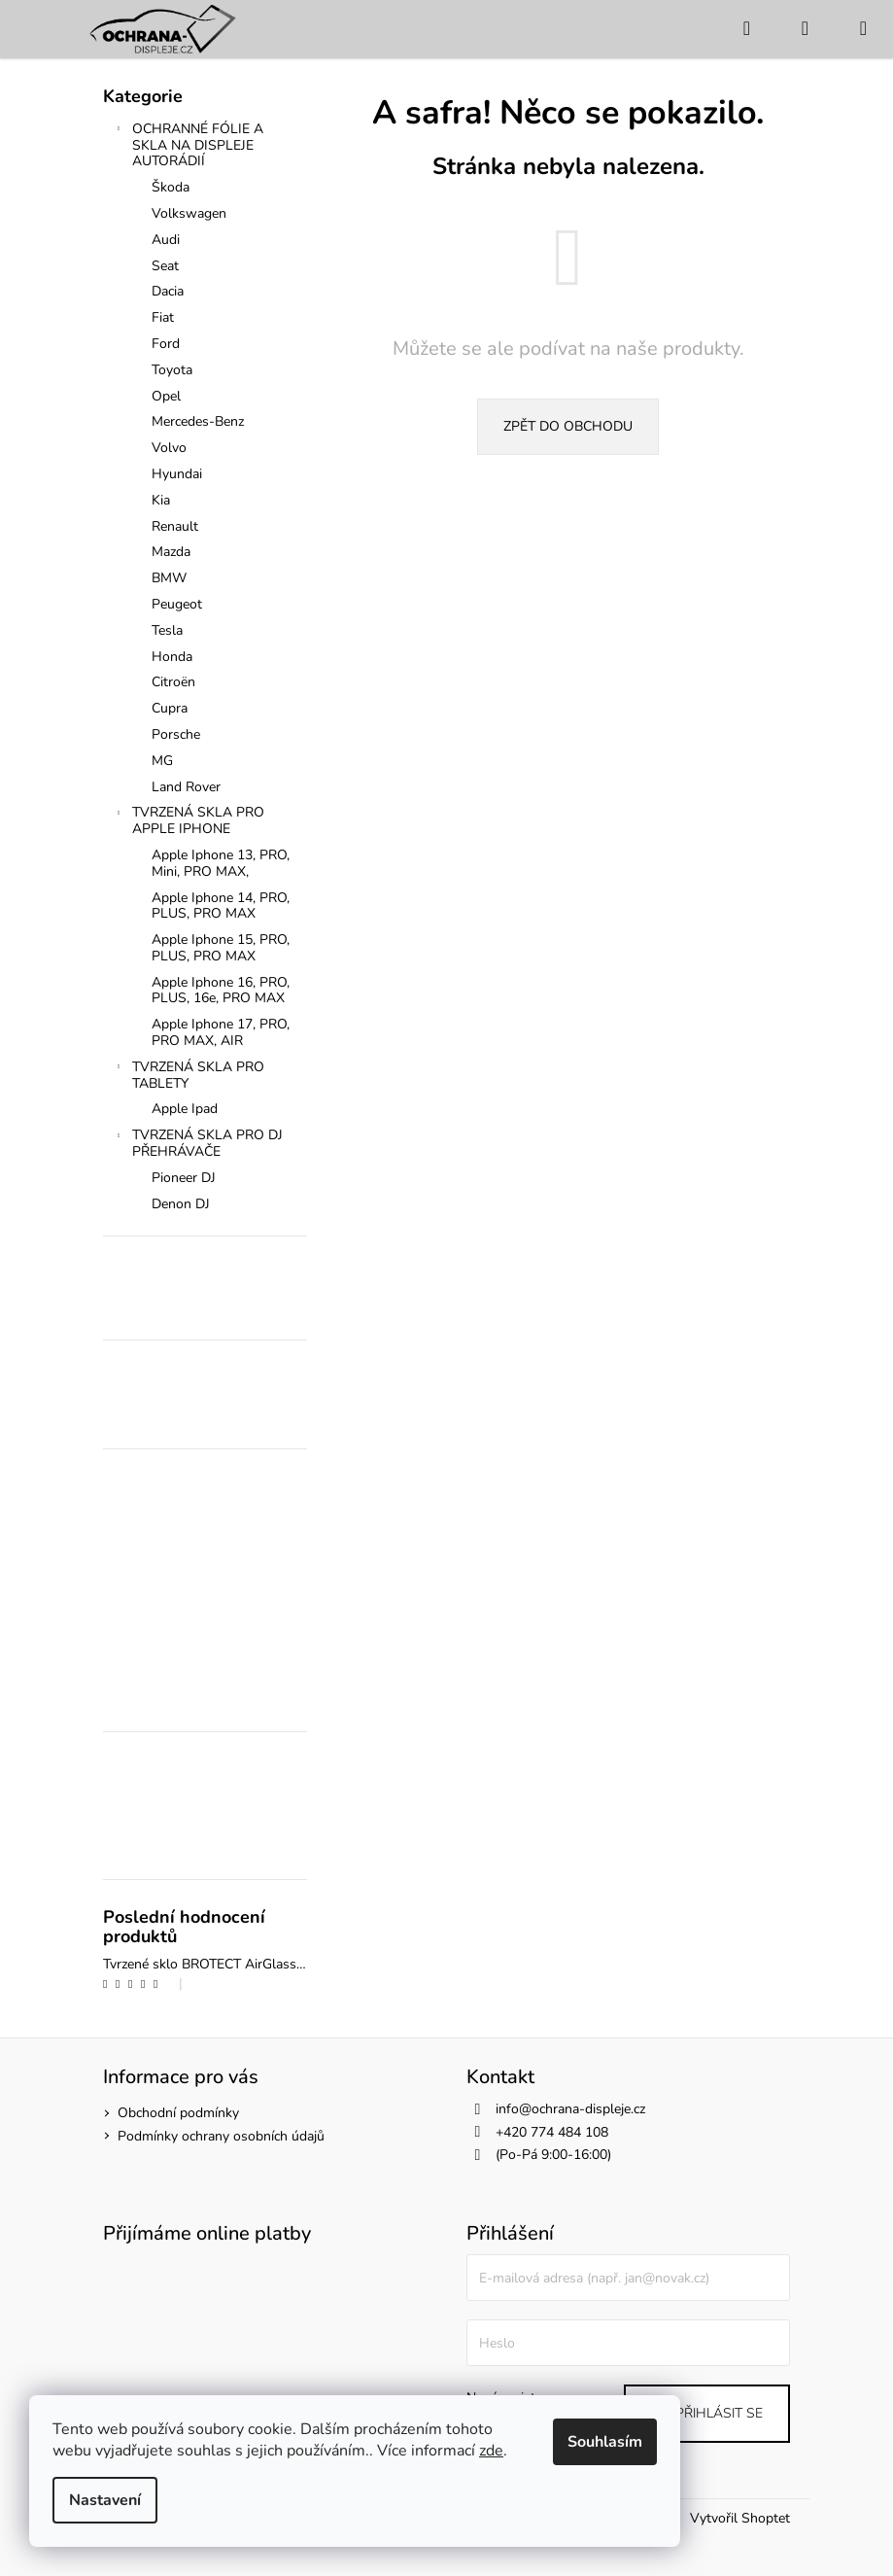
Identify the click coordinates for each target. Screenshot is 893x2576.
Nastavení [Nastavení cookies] (105, 2500)
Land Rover (186, 787)
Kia (161, 500)
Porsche (176, 734)
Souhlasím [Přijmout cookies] (604, 2442)
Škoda (170, 187)
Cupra (170, 708)
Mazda (171, 551)
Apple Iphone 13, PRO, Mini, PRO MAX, (221, 863)
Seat (165, 266)
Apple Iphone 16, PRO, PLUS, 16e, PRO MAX (221, 990)
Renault (175, 526)
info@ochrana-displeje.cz (570, 2109)
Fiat (163, 317)
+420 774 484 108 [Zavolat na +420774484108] (552, 2132)
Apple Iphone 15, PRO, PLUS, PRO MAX (221, 947)
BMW (169, 578)
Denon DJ (181, 1204)
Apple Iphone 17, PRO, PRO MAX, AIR (221, 1032)
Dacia (168, 291)
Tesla (167, 630)
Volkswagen (189, 213)
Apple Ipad (185, 1108)
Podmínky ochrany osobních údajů (221, 2136)
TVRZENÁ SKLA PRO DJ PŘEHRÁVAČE (198, 1143)
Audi (166, 239)
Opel (166, 396)
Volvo (169, 447)
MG (162, 760)
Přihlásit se (719, 2413)
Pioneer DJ (184, 1177)
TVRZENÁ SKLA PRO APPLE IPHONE (188, 820)
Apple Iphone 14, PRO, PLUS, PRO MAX (221, 905)
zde (491, 2450)
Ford (166, 343)
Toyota (172, 370)
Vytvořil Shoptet (740, 2518)
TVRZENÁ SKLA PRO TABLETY (188, 1075)
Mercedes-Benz (198, 421)
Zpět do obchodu (568, 426)
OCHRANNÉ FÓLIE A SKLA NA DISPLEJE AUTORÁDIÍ (188, 145)
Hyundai (177, 474)
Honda (172, 656)
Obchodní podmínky (178, 2113)
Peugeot (177, 604)
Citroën (173, 682)
